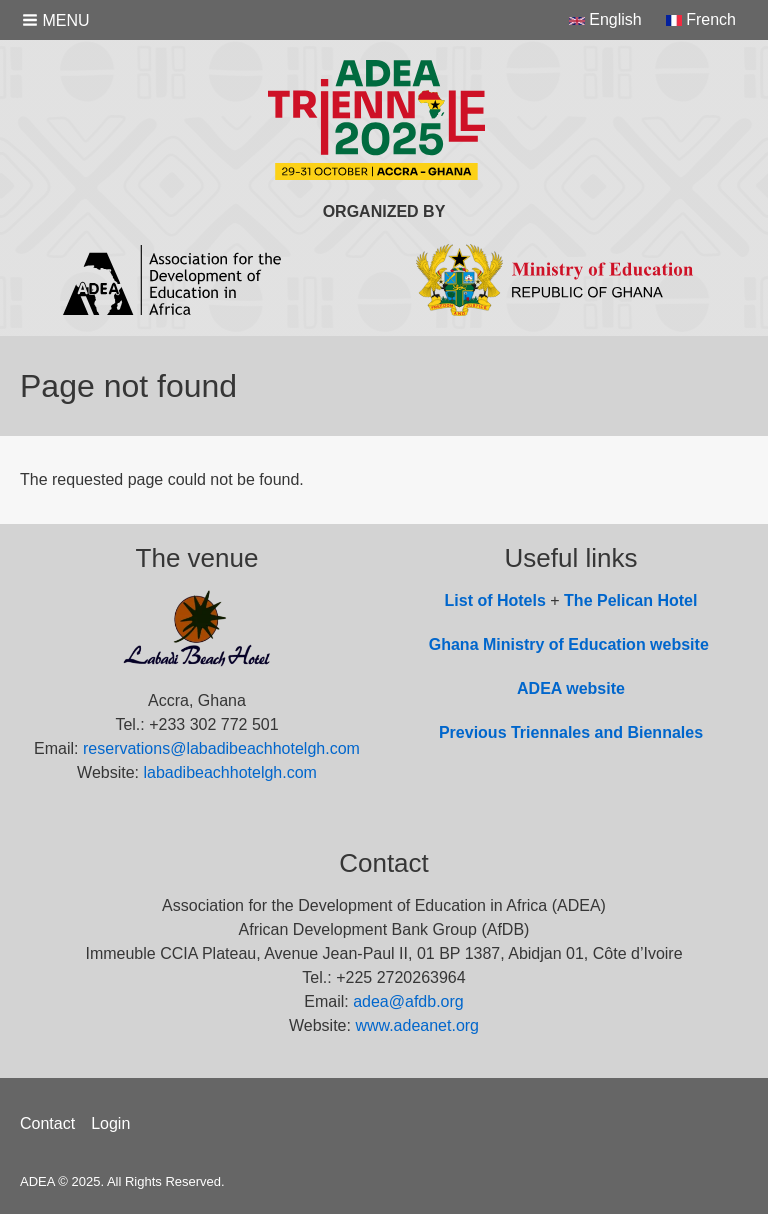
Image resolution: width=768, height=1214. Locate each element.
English (605, 19)
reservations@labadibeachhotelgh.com (221, 748)
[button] (58, 20)
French (701, 19)
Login (110, 1123)
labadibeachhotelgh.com (229, 772)
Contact (47, 1123)
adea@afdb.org (408, 1001)
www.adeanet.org (417, 1025)
